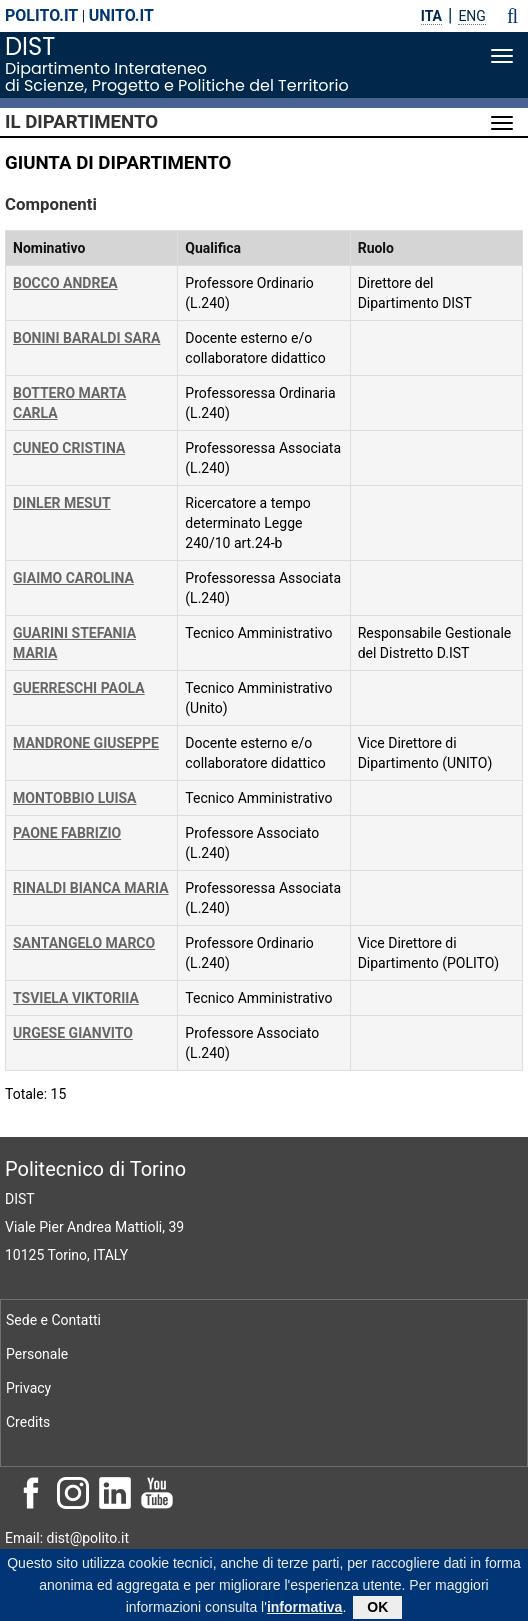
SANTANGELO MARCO (84, 943)
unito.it (121, 15)
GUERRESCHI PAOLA (79, 688)
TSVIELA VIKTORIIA (76, 998)
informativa (304, 1612)
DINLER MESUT (62, 503)
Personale (37, 1354)
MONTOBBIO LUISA (75, 798)
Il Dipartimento (81, 122)
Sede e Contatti (53, 1320)
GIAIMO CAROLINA (73, 578)
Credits (28, 1422)
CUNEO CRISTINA (69, 448)
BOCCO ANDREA (65, 283)
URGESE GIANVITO (73, 1033)
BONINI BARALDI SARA (86, 338)
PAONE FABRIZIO (67, 833)
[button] (512, 16)
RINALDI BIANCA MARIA (91, 888)
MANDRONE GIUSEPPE (86, 743)
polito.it (41, 15)
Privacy (28, 1388)
